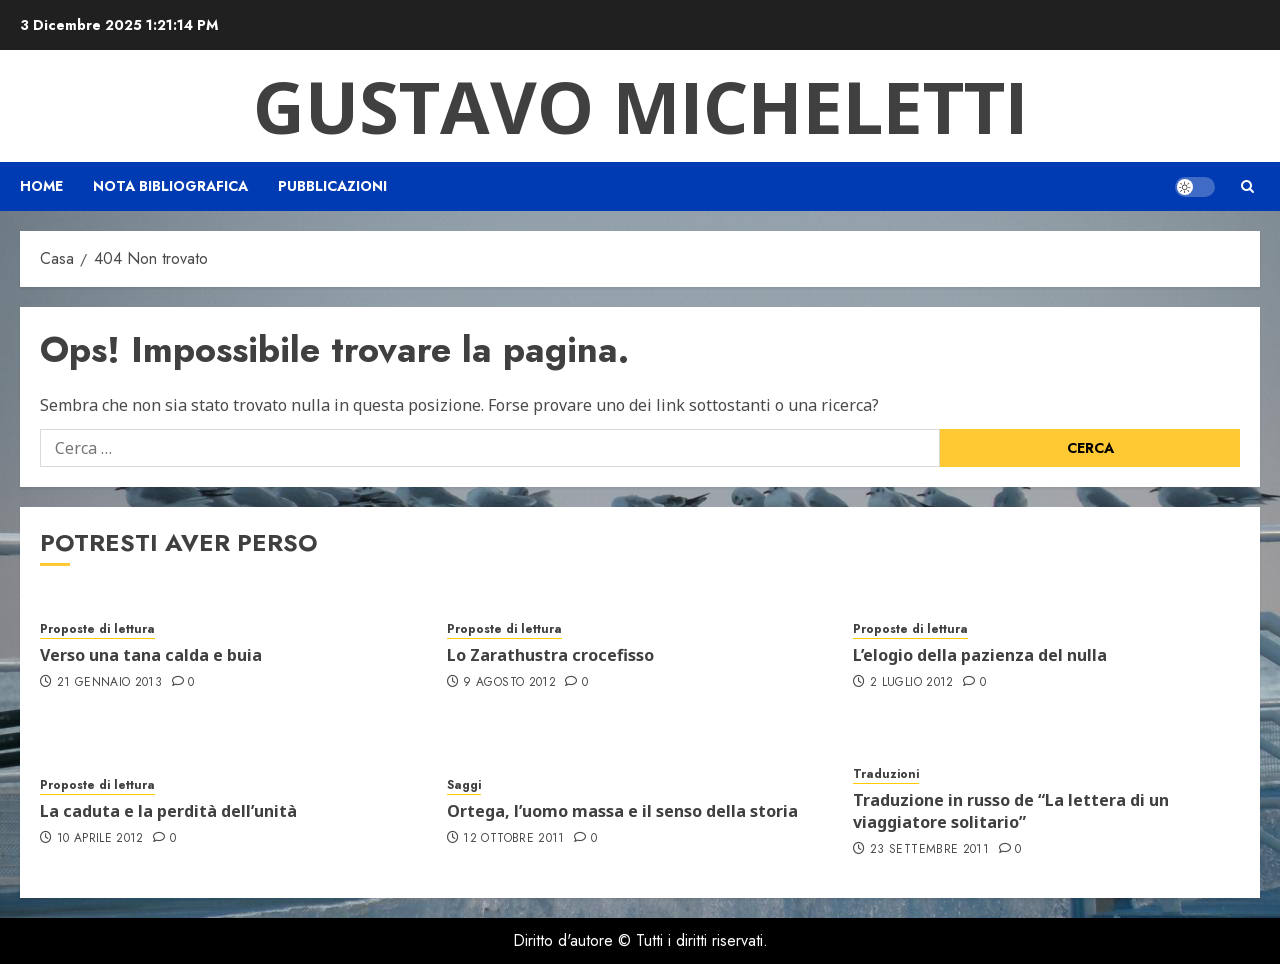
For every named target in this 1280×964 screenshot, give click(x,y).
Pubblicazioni (332, 186)
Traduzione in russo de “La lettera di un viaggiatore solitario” (1011, 811)
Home (41, 186)
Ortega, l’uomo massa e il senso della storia (622, 811)
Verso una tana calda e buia (151, 655)
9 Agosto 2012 (509, 683)
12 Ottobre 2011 (513, 839)
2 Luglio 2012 (912, 683)
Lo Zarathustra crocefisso (550, 655)
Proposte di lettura (97, 629)
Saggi (464, 785)
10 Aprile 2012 (100, 839)
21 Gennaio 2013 (109, 683)
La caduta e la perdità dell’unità (168, 811)
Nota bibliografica (170, 186)
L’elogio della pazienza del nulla (980, 655)
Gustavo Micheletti (640, 106)
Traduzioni (886, 774)
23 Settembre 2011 (929, 850)
